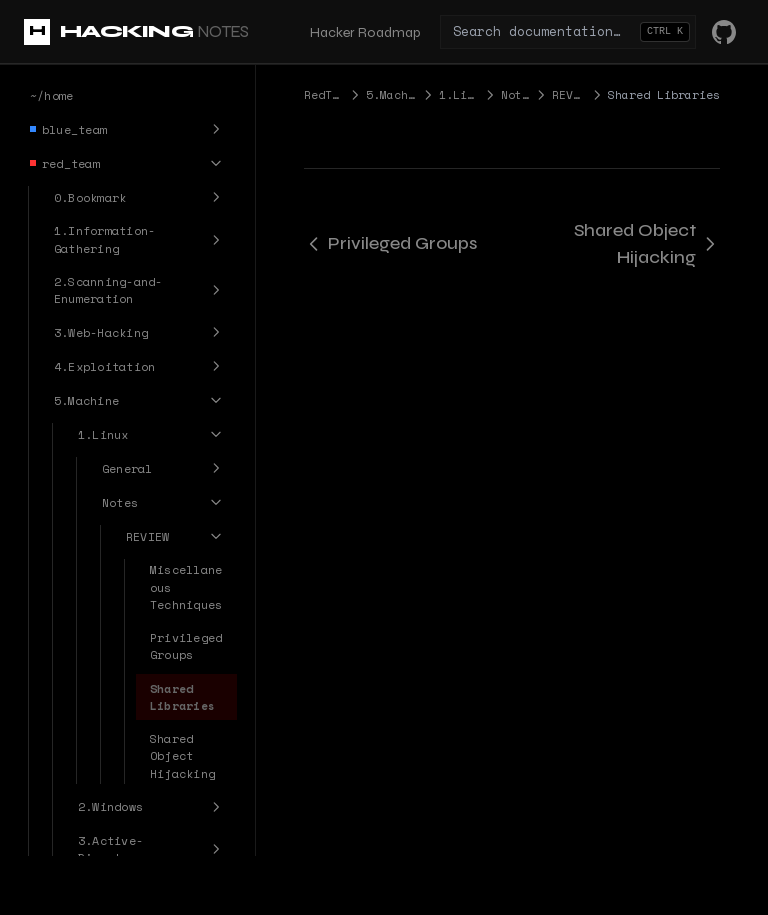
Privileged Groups (390, 243)
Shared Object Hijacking (647, 243)
